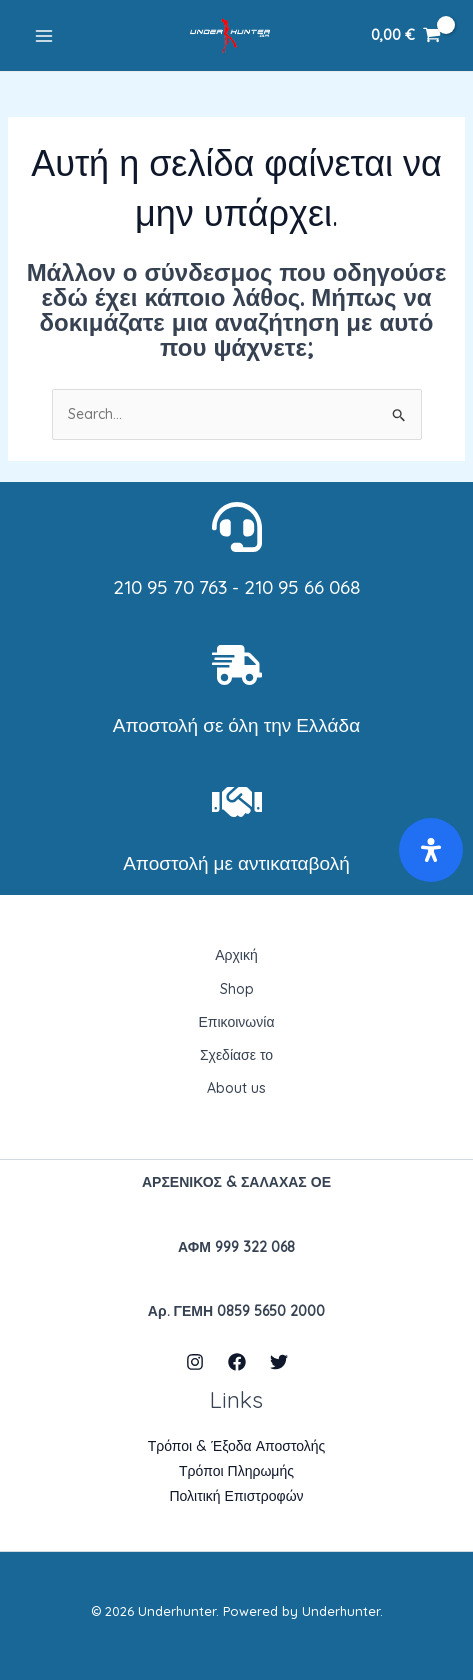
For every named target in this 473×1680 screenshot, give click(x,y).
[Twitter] (279, 1362)
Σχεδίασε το (236, 1055)
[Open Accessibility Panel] (431, 850)
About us (236, 1088)
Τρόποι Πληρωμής (236, 1471)
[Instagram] (195, 1362)
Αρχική (236, 955)
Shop (237, 989)
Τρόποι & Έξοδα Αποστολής (237, 1446)
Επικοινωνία (237, 1022)
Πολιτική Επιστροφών (236, 1496)
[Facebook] (237, 1362)
